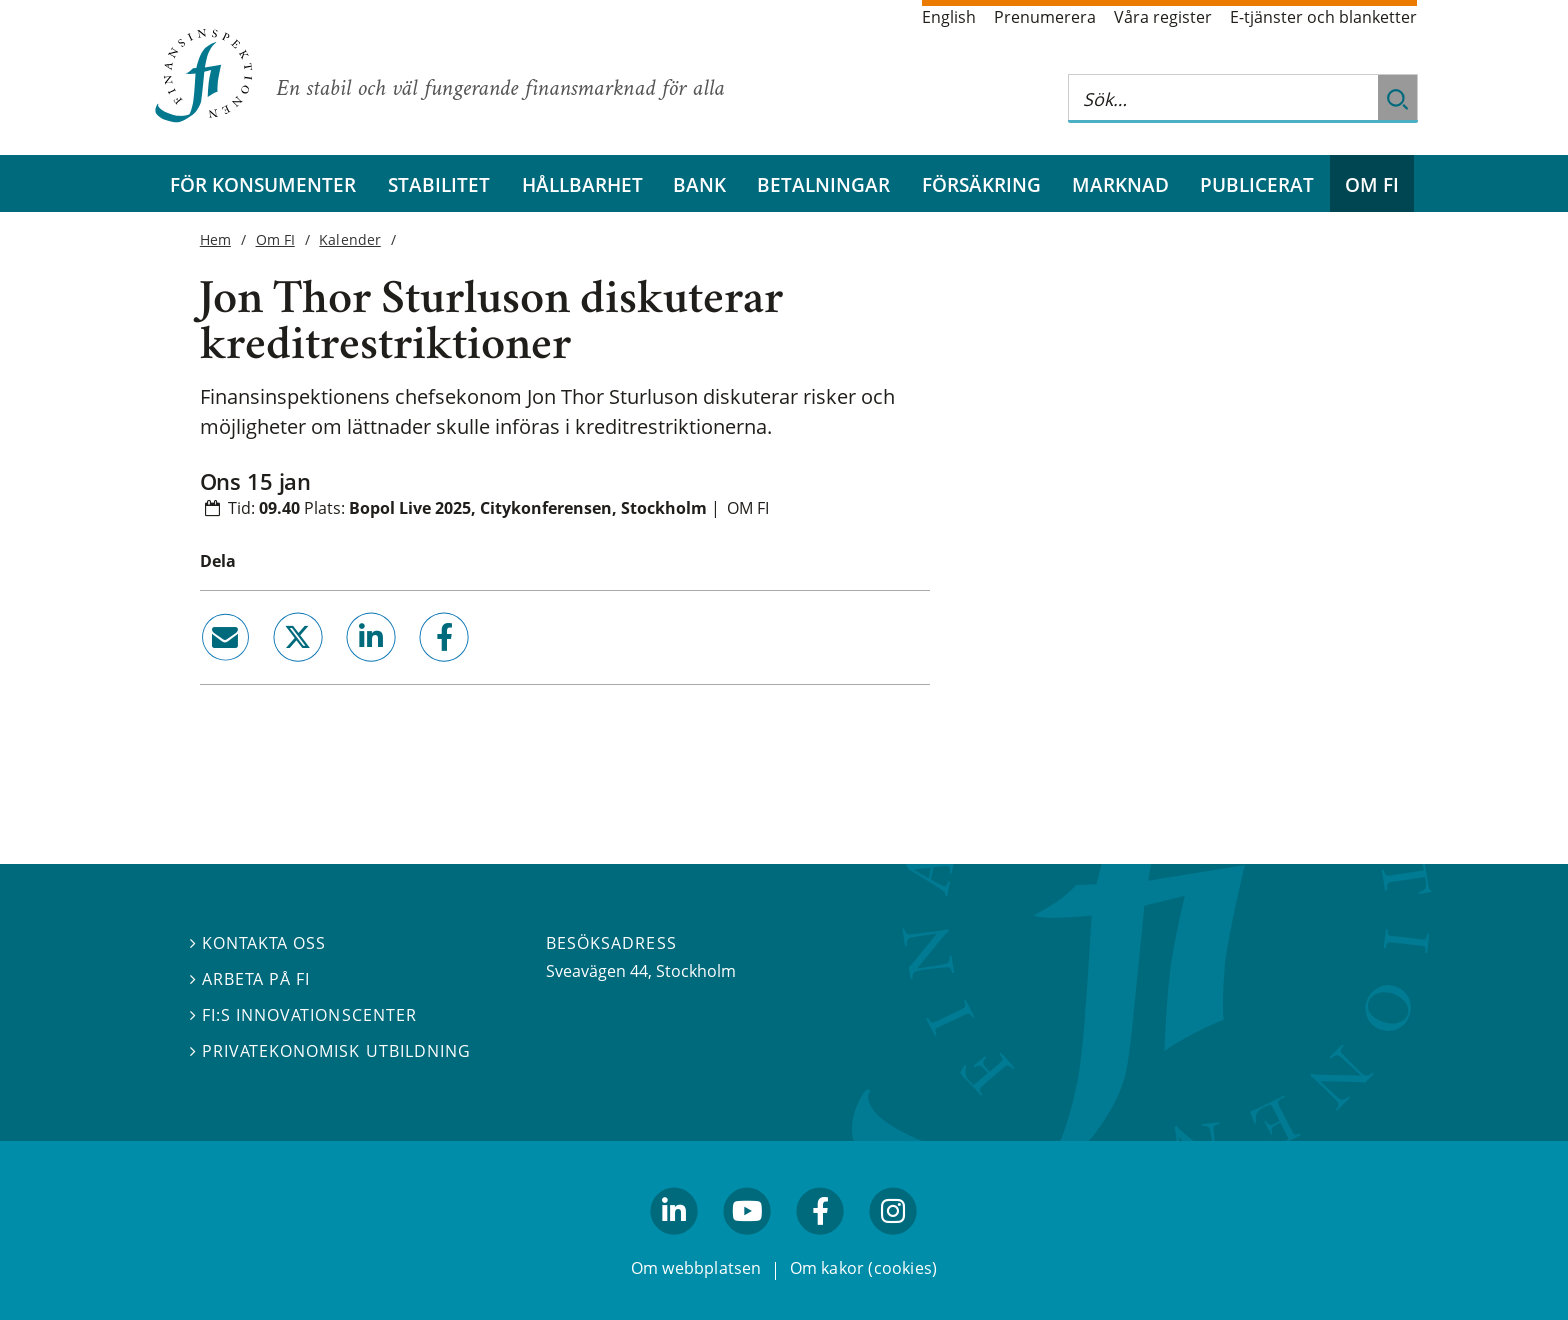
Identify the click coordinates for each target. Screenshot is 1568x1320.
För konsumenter (263, 184)
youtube (747, 1243)
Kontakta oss (258, 943)
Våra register (1163, 17)
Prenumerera (1045, 17)
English (949, 17)
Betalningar (823, 184)
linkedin (343, 669)
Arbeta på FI (250, 979)
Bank (699, 184)
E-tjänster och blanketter (1323, 17)
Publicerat (1257, 184)
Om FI (1372, 184)
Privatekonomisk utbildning (330, 1051)
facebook (422, 669)
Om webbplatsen (696, 1268)
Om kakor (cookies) (863, 1268)
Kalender (349, 239)
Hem (215, 239)
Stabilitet (439, 184)
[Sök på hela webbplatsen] (1223, 98)
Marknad (1120, 184)
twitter (269, 669)
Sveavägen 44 (597, 971)
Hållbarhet (582, 184)
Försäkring (981, 184)
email (207, 669)
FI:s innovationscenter (303, 1015)
